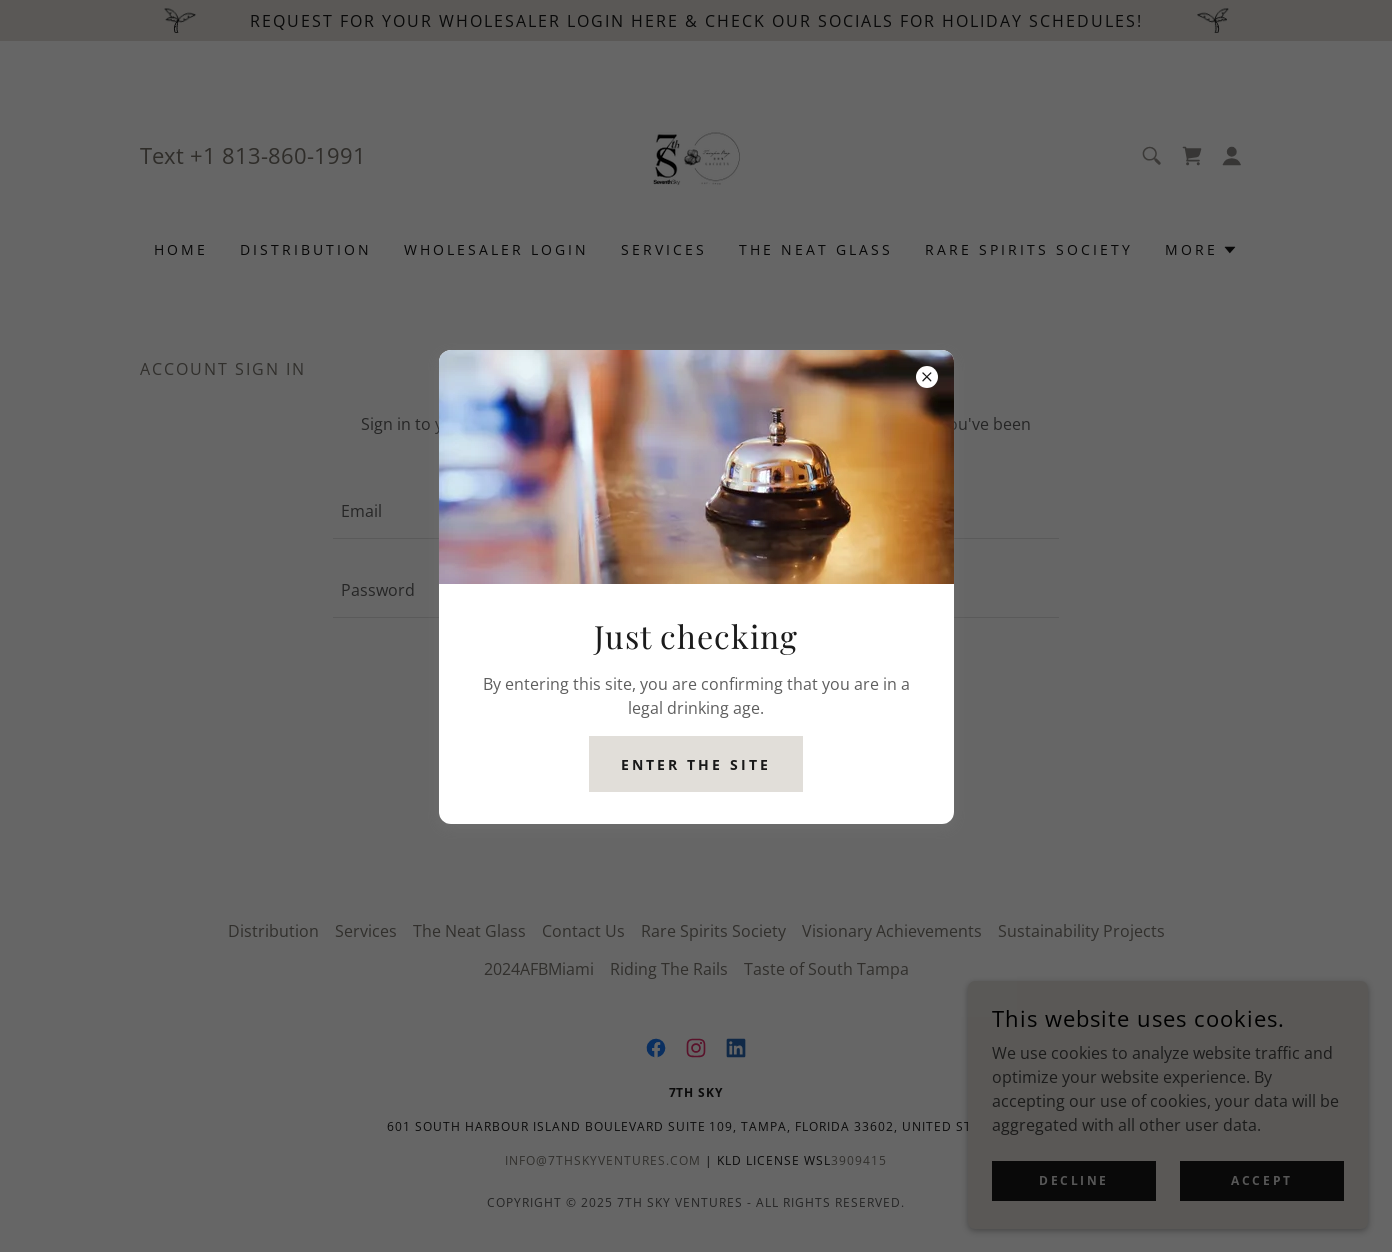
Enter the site (696, 764)
